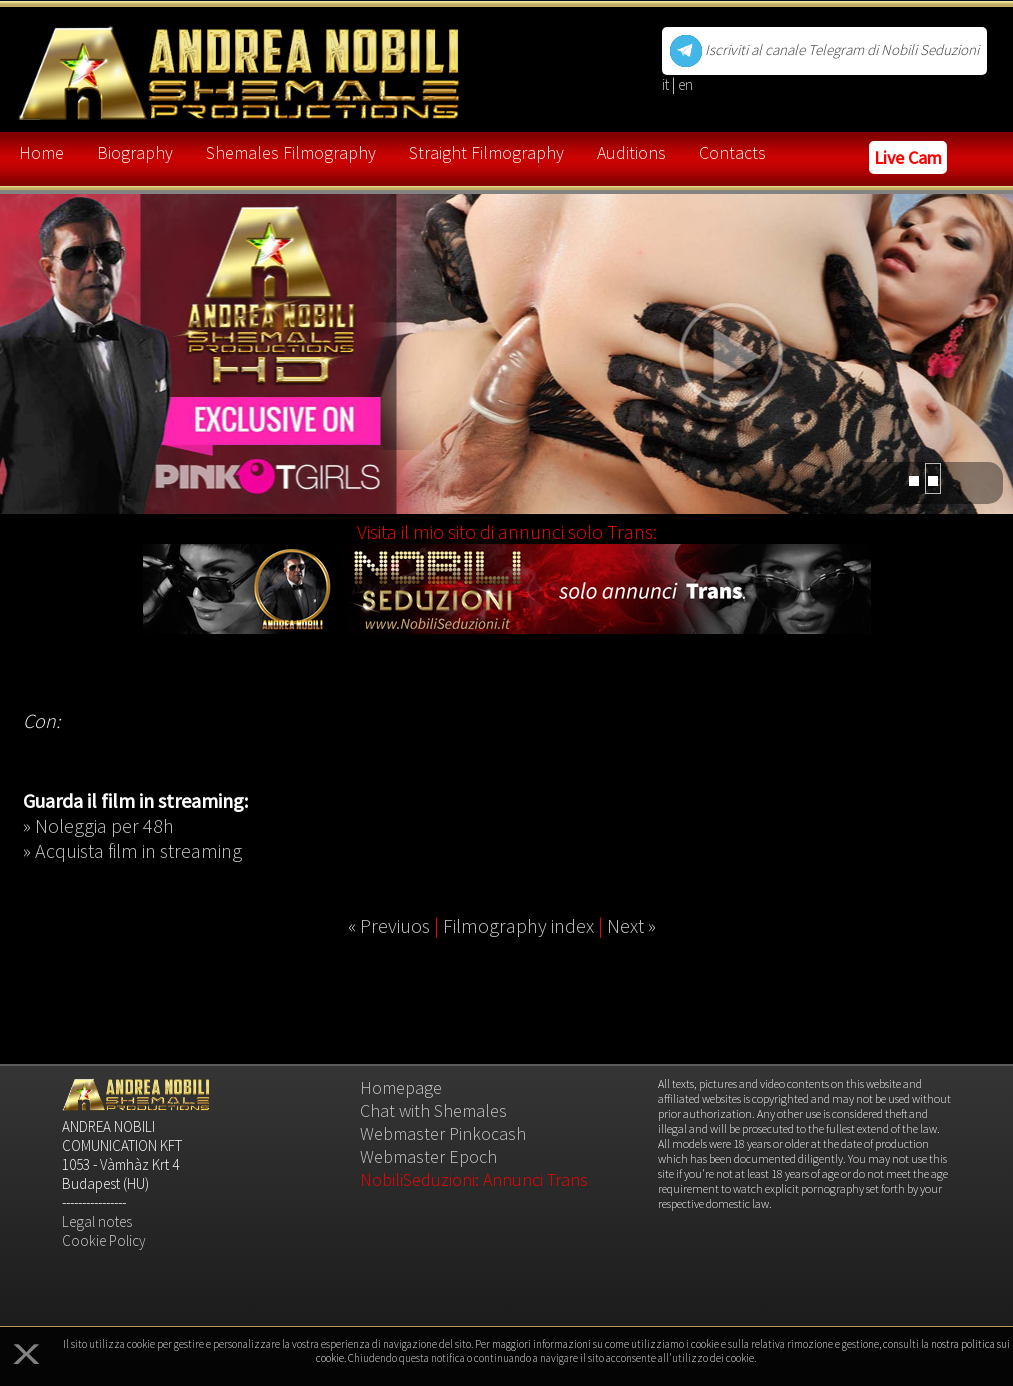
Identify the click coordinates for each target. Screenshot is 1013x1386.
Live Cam (908, 157)
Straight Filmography (486, 152)
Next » (631, 925)
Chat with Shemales (433, 1110)
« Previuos (389, 925)
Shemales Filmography (291, 152)
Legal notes (97, 1221)
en (685, 84)
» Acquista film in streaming (132, 850)
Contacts (732, 152)
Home (41, 152)
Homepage (401, 1087)
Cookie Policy (104, 1240)
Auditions (631, 152)
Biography (135, 152)
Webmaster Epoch (428, 1156)
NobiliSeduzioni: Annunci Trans (474, 1179)
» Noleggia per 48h (98, 825)
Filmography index (518, 925)
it (667, 84)
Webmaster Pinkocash (443, 1133)
